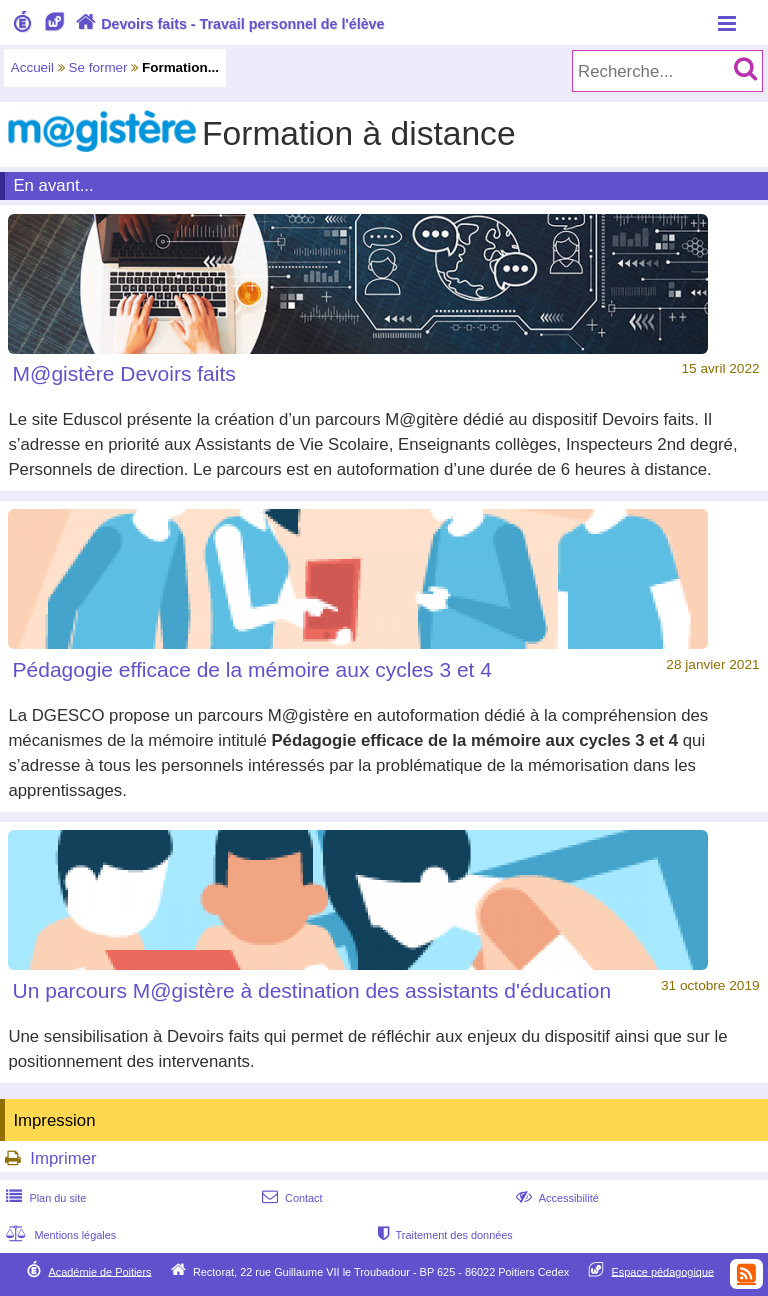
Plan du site (44, 1198)
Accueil (32, 67)
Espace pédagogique (663, 1271)
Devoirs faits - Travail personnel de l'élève (228, 24)
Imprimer (63, 1158)
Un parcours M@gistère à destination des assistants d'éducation (312, 990)
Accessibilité (555, 1198)
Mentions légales (59, 1235)
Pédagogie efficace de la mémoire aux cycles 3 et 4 (252, 669)
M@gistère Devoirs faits (124, 373)
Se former (98, 67)
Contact (290, 1198)
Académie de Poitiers (99, 1271)
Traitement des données (443, 1235)
